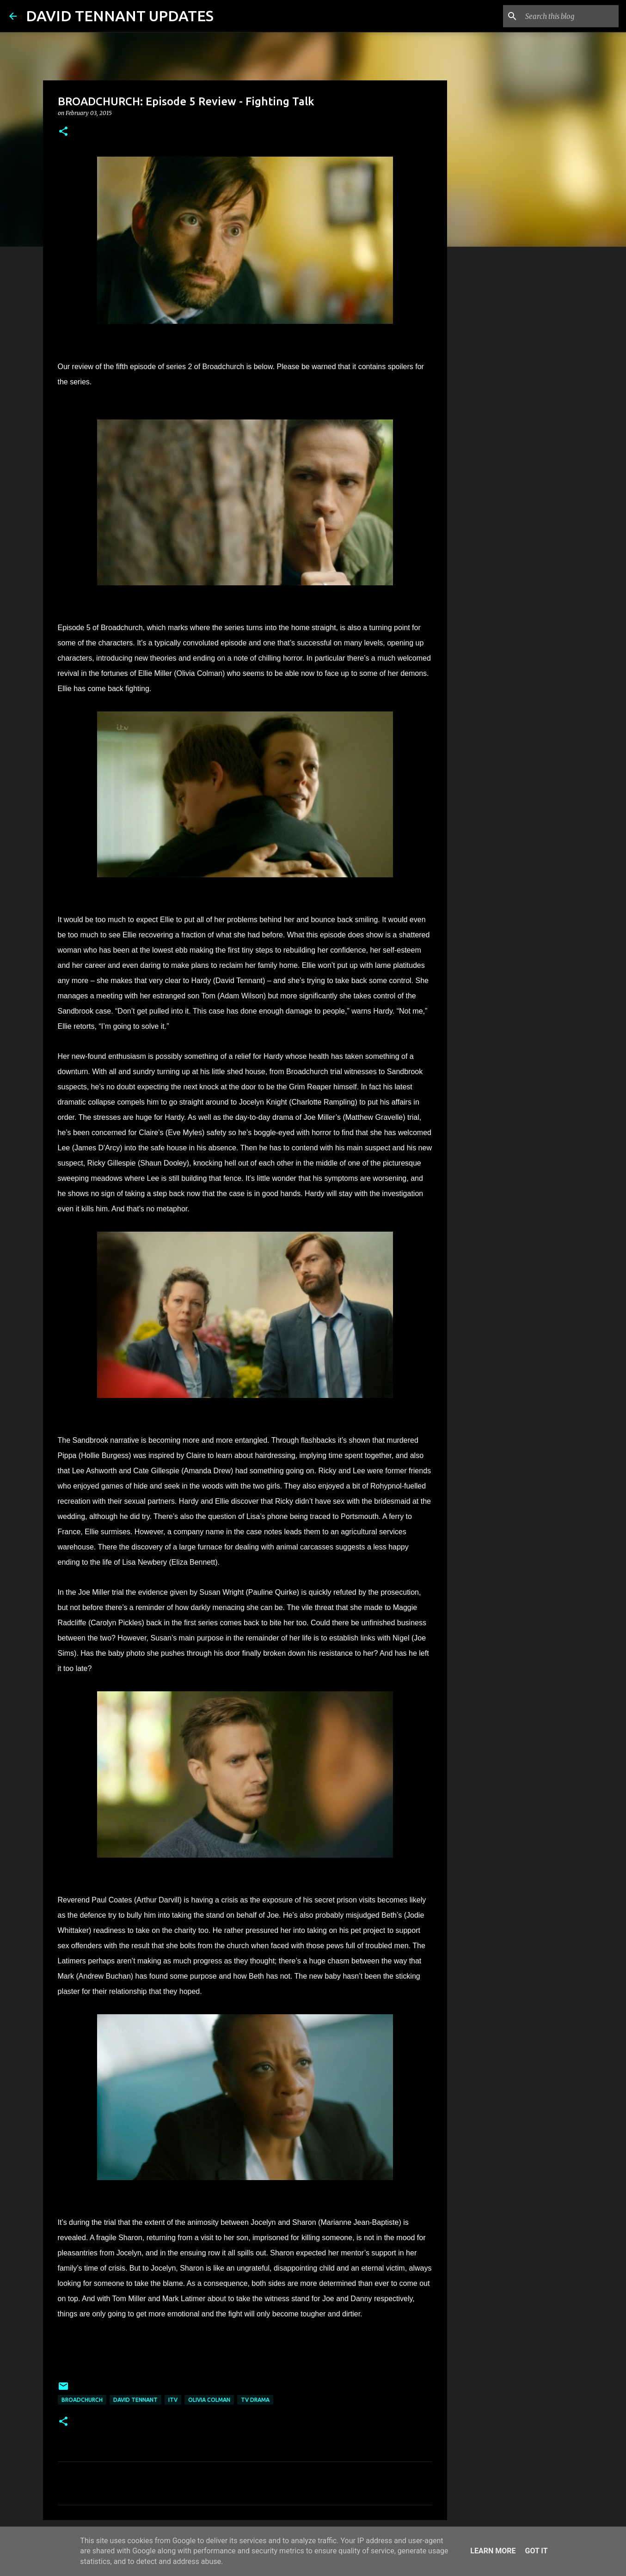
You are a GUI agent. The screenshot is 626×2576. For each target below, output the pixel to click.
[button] (63, 132)
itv (173, 2400)
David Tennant (135, 2400)
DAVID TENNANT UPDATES (120, 15)
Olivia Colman (209, 2400)
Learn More (493, 2550)
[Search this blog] (570, 16)
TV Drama (255, 2400)
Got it (536, 2550)
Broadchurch (82, 2400)
